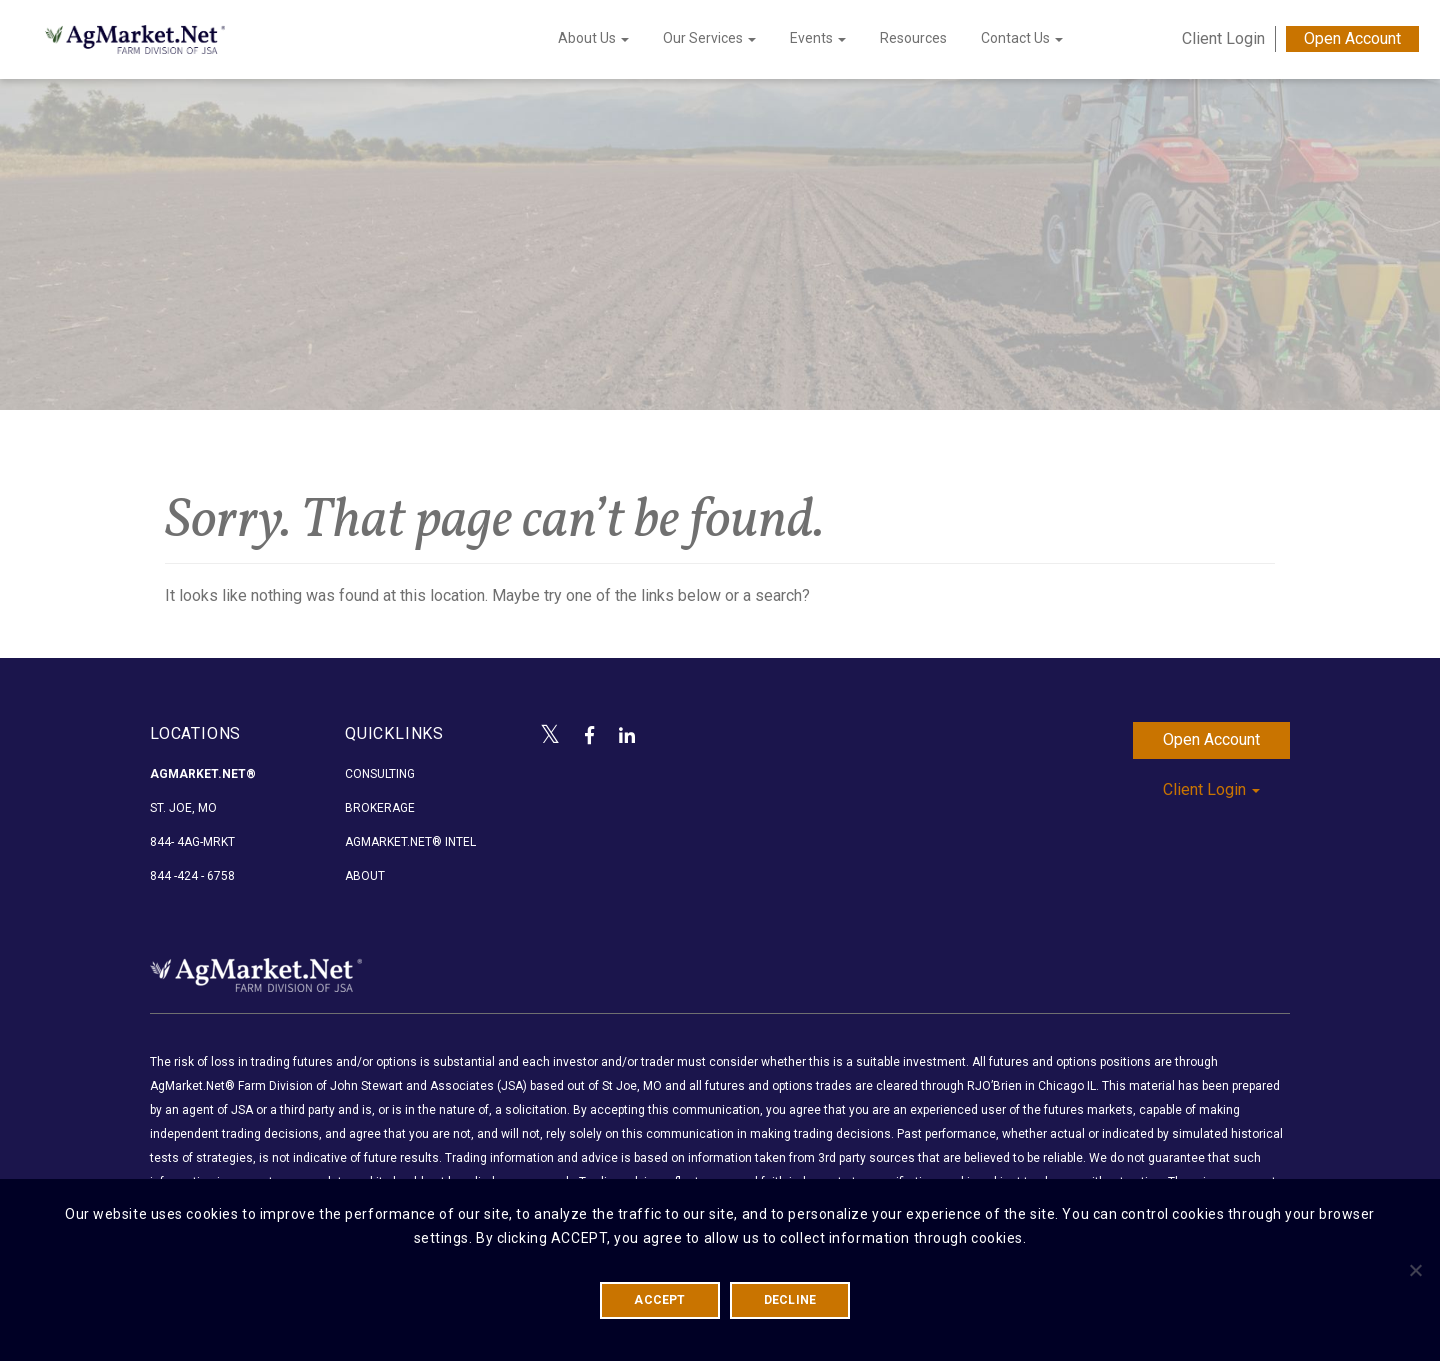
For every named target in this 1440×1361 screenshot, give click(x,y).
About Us (593, 38)
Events (818, 38)
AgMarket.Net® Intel (410, 842)
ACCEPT (659, 1300)
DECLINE (790, 1300)
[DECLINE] (1415, 1270)
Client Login (1223, 38)
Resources (913, 38)
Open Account (1352, 38)
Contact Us (1022, 38)
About (365, 876)
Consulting (380, 774)
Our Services (709, 38)
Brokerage (380, 808)
